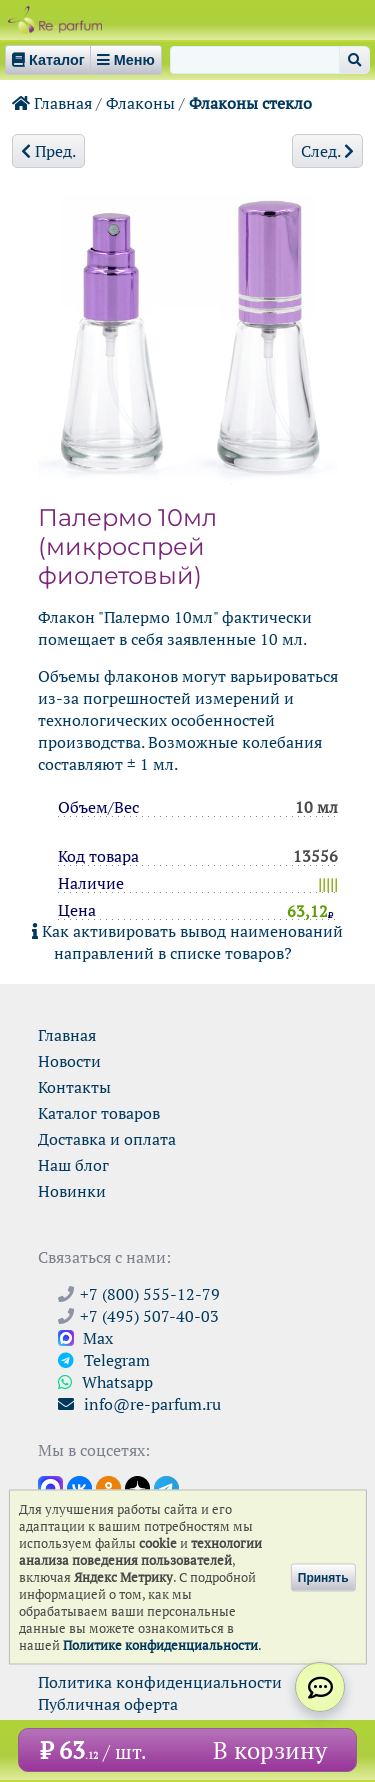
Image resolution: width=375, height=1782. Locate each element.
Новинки (72, 1191)
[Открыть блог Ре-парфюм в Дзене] (137, 1487)
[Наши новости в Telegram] (166, 1487)
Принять (323, 1577)
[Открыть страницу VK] (79, 1487)
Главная (52, 103)
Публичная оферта (108, 1704)
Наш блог (73, 1165)
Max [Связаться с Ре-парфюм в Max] (85, 1338)
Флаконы (140, 103)
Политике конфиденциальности (160, 1645)
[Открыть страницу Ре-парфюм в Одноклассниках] (108, 1487)
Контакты (74, 1087)
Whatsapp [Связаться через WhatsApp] (105, 1382)
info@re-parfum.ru (139, 1404)
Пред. (48, 151)
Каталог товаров (99, 1113)
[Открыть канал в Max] (50, 1487)
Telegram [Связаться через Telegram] (104, 1360)
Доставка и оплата (107, 1139)
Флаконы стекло (250, 103)
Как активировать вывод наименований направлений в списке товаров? (187, 942)
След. (327, 151)
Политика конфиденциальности (160, 1682)
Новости (69, 1061)
